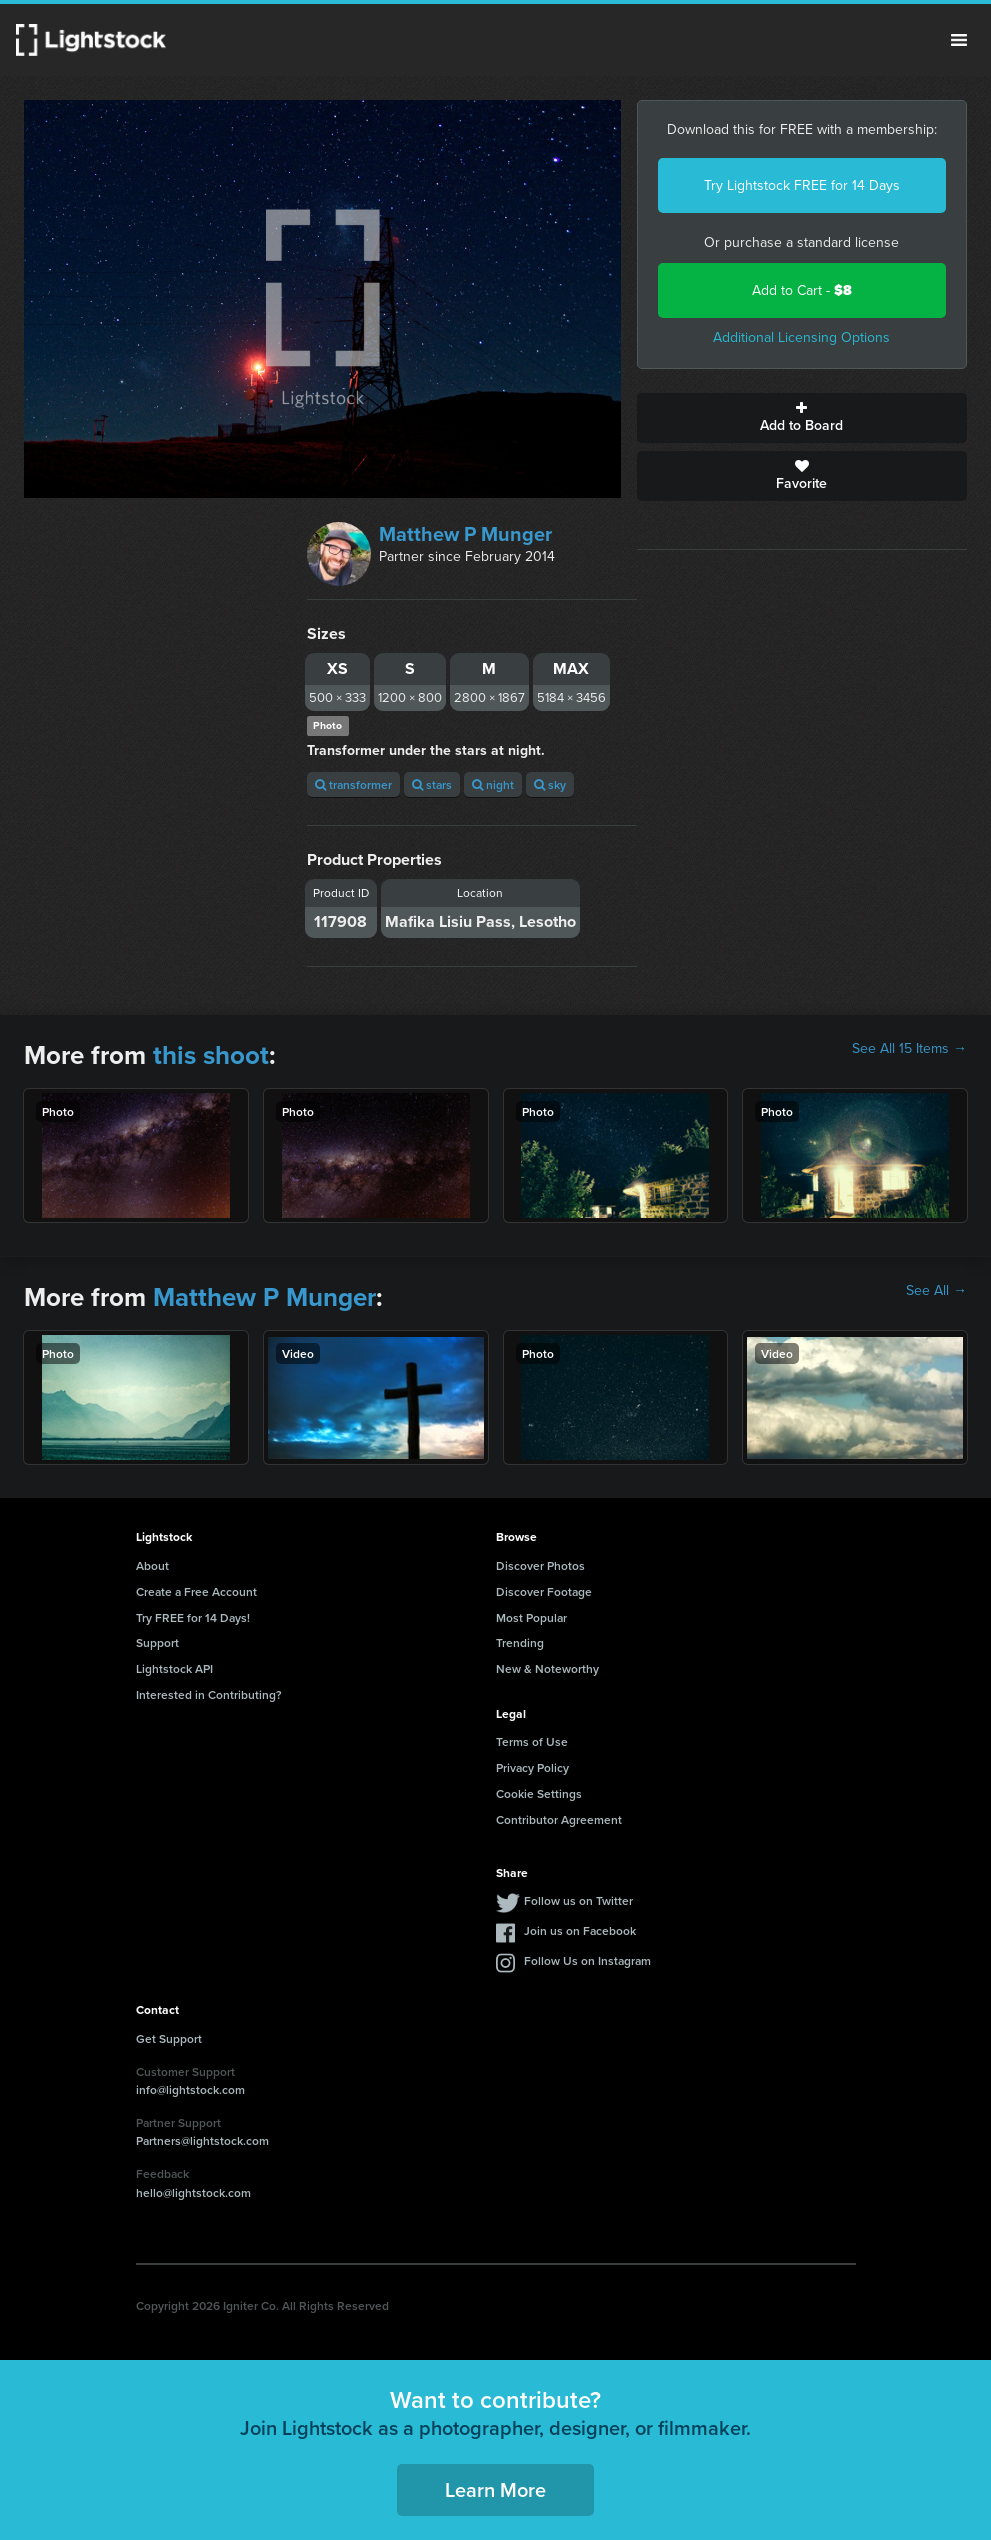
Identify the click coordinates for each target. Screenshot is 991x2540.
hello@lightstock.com (193, 2192)
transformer (353, 784)
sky (550, 784)
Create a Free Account (196, 1591)
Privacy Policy (532, 1767)
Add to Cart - (802, 290)
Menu (959, 40)
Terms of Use (532, 1741)
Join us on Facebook (580, 1930)
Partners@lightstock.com (202, 2140)
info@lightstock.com (190, 2089)
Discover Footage (544, 1591)
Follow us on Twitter (578, 1900)
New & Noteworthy (547, 1668)
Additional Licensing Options (801, 337)
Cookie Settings (539, 1793)
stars (432, 784)
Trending (520, 1642)
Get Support (169, 2038)
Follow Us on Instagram (587, 1960)
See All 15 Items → (909, 1049)
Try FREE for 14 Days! (193, 1617)
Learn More (495, 2489)
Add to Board (802, 418)
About (152, 1565)
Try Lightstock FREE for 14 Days (802, 185)
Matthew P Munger (465, 534)
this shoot (211, 1055)
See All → (936, 1291)
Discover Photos (540, 1565)
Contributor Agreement (559, 1819)
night (493, 784)
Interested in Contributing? (209, 1694)
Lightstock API (174, 1668)
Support (157, 1642)
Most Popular (531, 1617)
